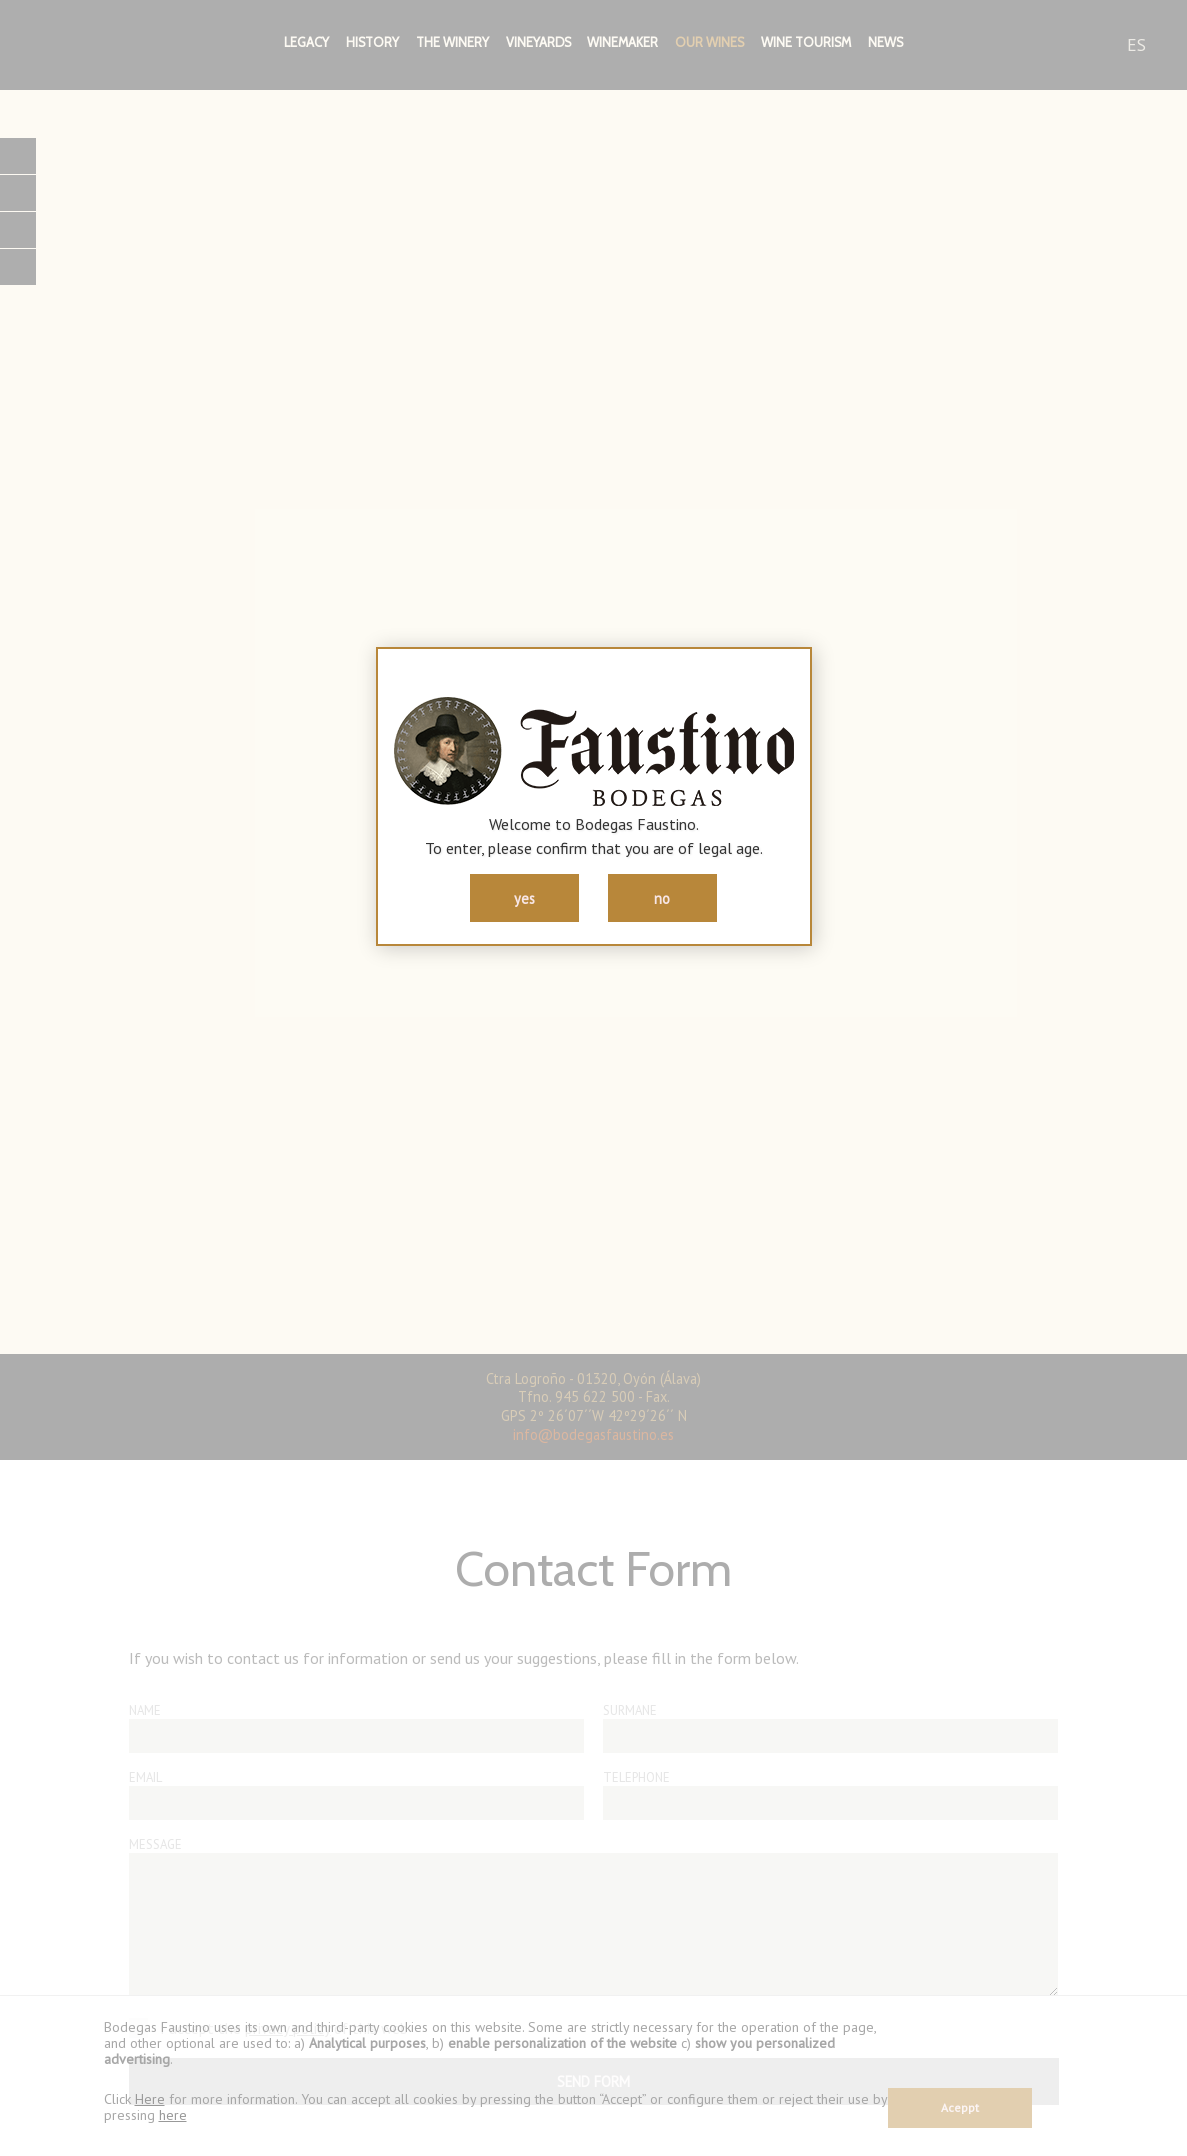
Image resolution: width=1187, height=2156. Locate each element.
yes (524, 898)
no (662, 898)
